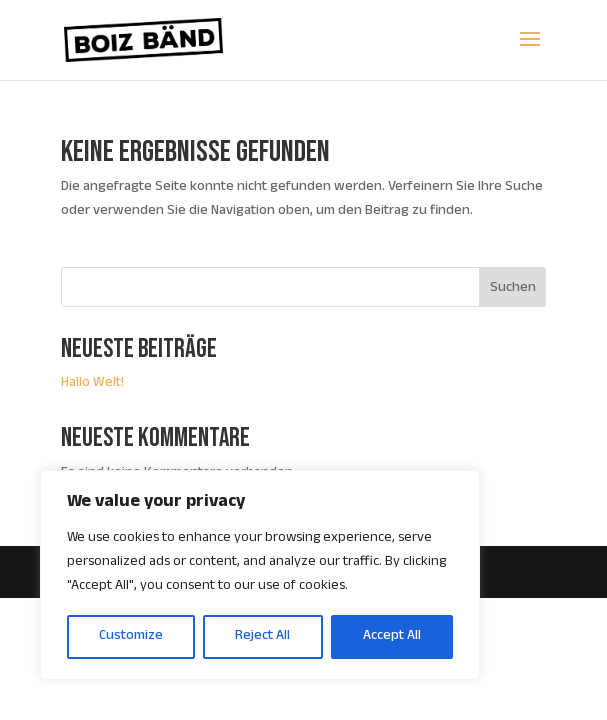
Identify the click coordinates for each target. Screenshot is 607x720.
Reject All (262, 637)
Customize (131, 637)
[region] (260, 575)
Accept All (392, 637)
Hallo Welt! (92, 384)
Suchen (513, 289)
